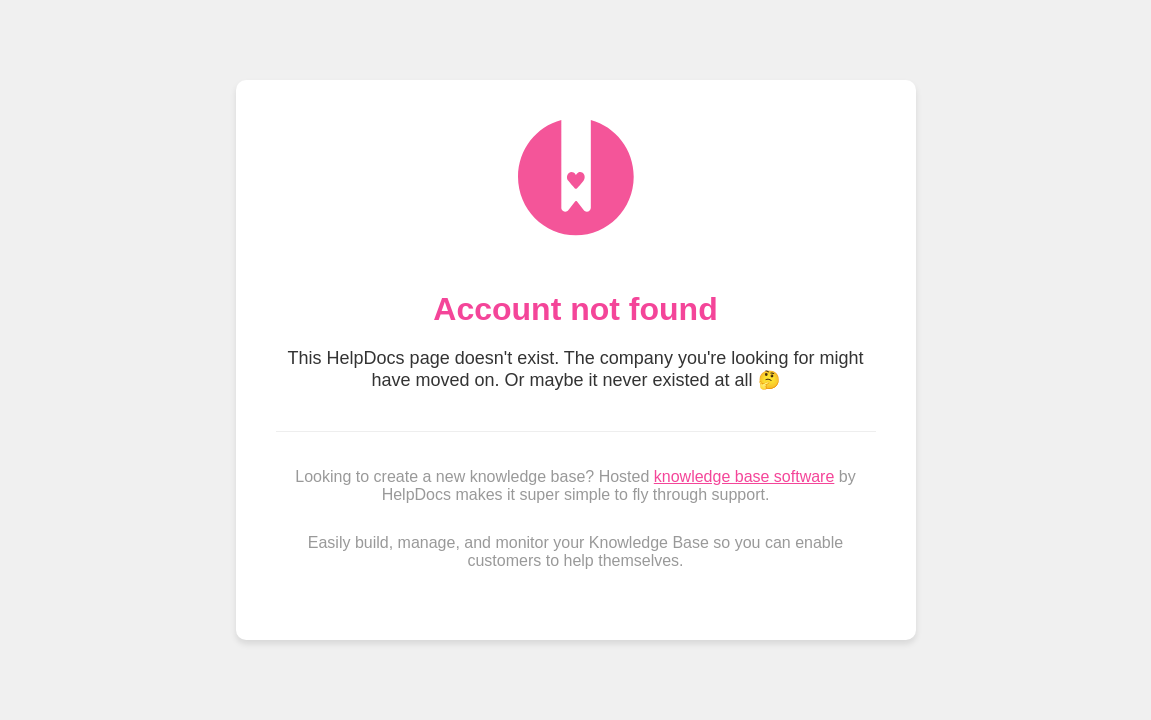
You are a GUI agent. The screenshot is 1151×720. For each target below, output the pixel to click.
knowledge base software (744, 476)
